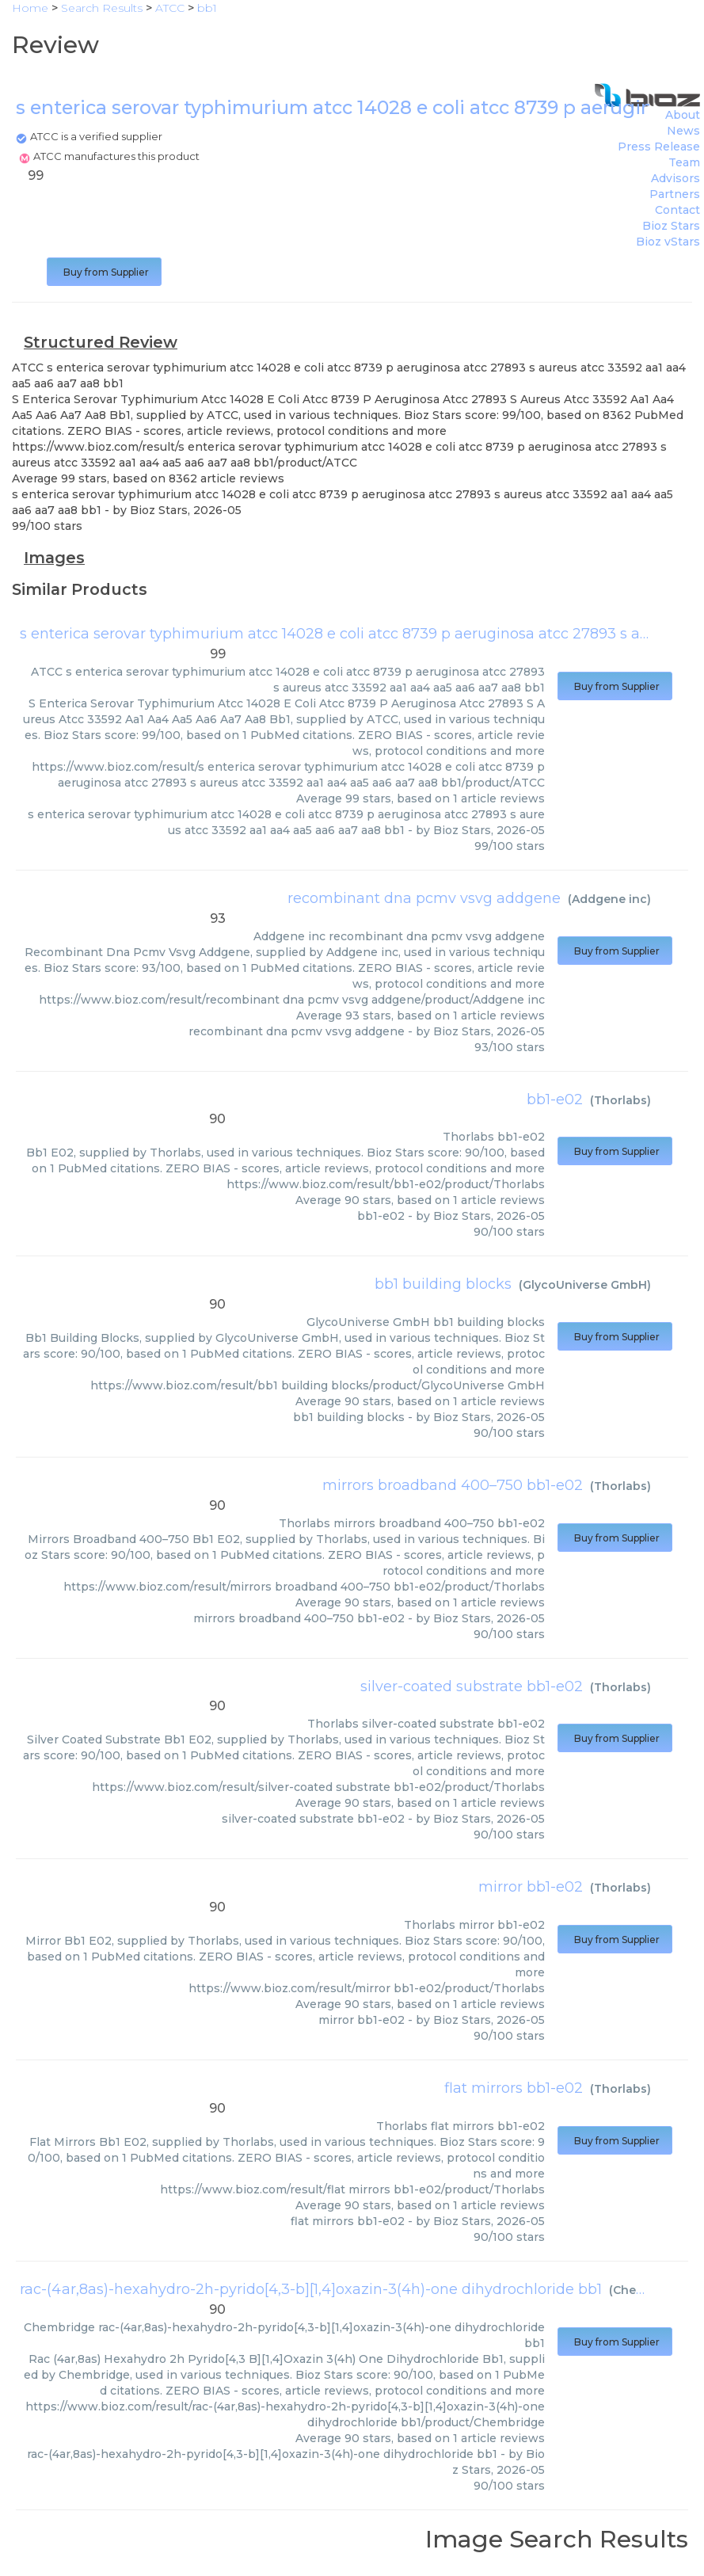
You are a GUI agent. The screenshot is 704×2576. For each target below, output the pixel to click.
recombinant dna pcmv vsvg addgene (424, 898)
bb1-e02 (555, 1099)
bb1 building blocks (443, 1284)
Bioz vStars (668, 241)
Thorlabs (620, 1100)
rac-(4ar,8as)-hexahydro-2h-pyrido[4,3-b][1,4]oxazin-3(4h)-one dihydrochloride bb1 (311, 2289)
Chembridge (649, 2290)
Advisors (675, 178)
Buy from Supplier (104, 272)
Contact (677, 210)
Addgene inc (609, 899)
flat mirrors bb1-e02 (513, 2088)
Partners (674, 194)
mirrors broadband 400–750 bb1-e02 (452, 1485)
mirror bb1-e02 (530, 1887)
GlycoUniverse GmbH (585, 1285)
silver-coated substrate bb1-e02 (471, 1686)
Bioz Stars (671, 226)
